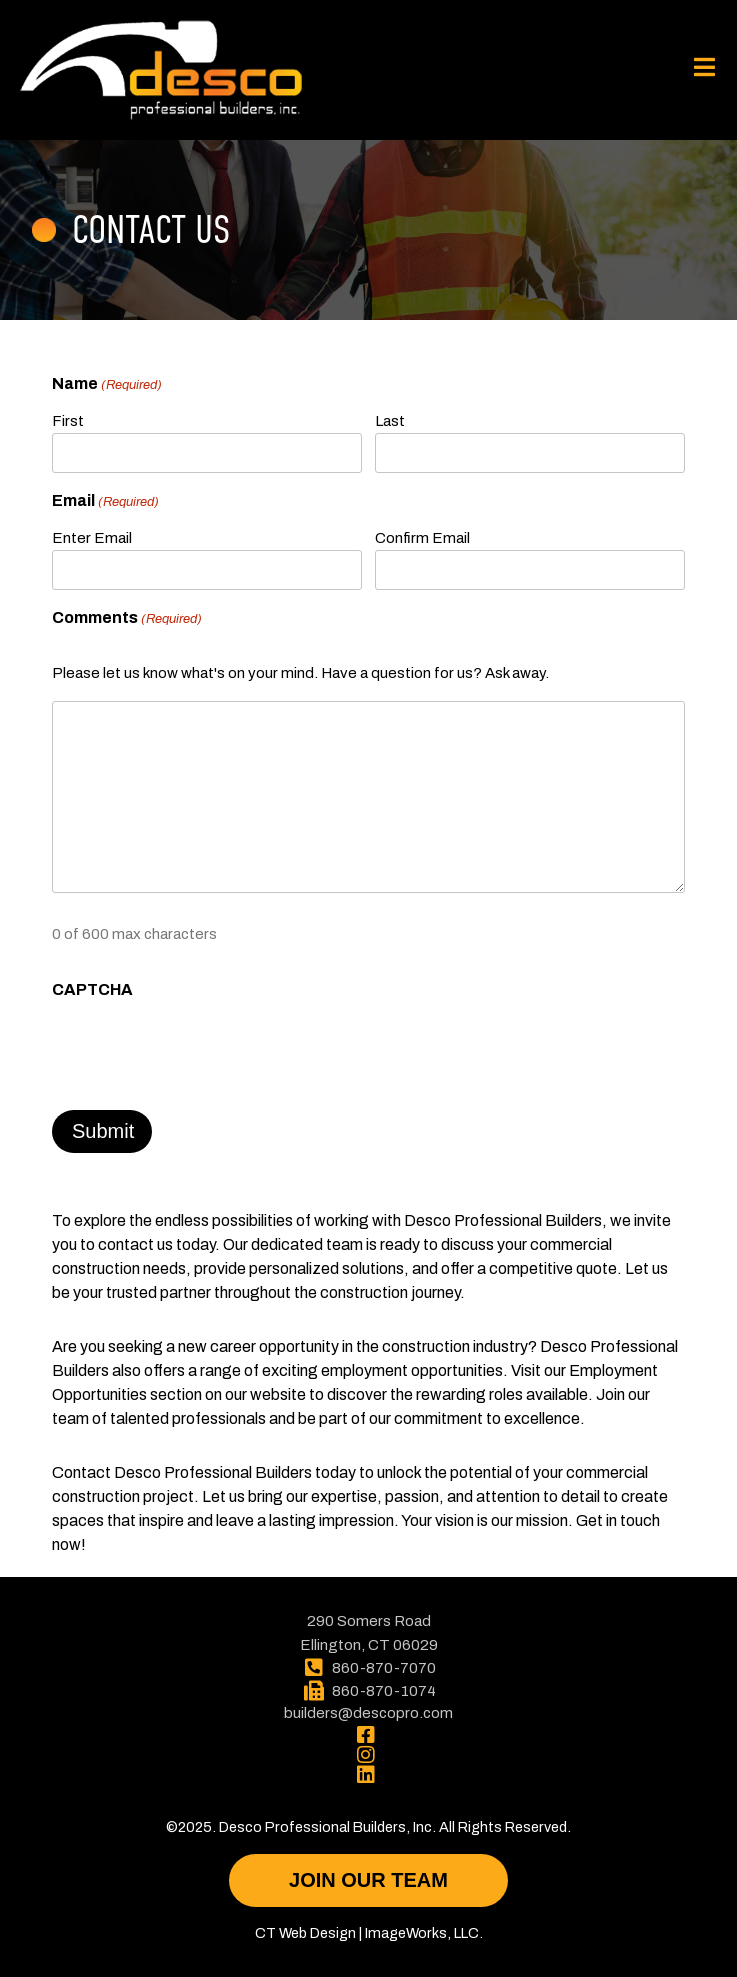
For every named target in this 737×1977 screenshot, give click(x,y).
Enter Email (92, 538)
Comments (127, 619)
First (68, 421)
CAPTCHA (92, 989)
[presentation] (204, 1049)
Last (390, 421)
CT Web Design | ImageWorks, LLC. (369, 1933)
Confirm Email (422, 538)
